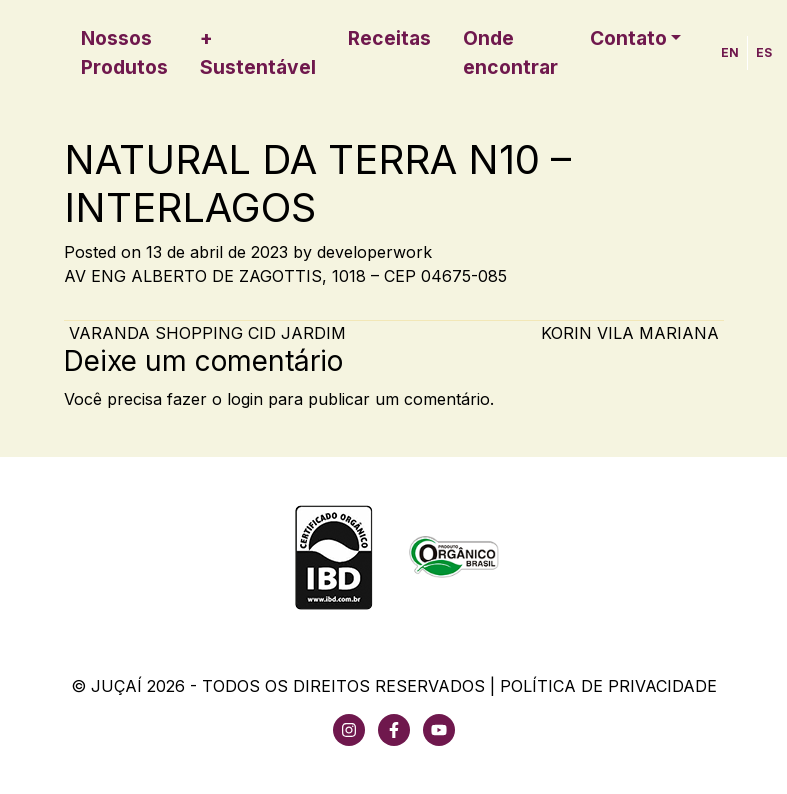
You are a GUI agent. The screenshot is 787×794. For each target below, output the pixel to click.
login (245, 399)
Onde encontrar (510, 52)
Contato (628, 38)
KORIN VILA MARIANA (632, 333)
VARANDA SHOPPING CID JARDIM (205, 333)
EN (730, 52)
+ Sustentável (258, 52)
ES (764, 52)
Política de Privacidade (608, 686)
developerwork (374, 252)
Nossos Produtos (124, 52)
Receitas (389, 38)
